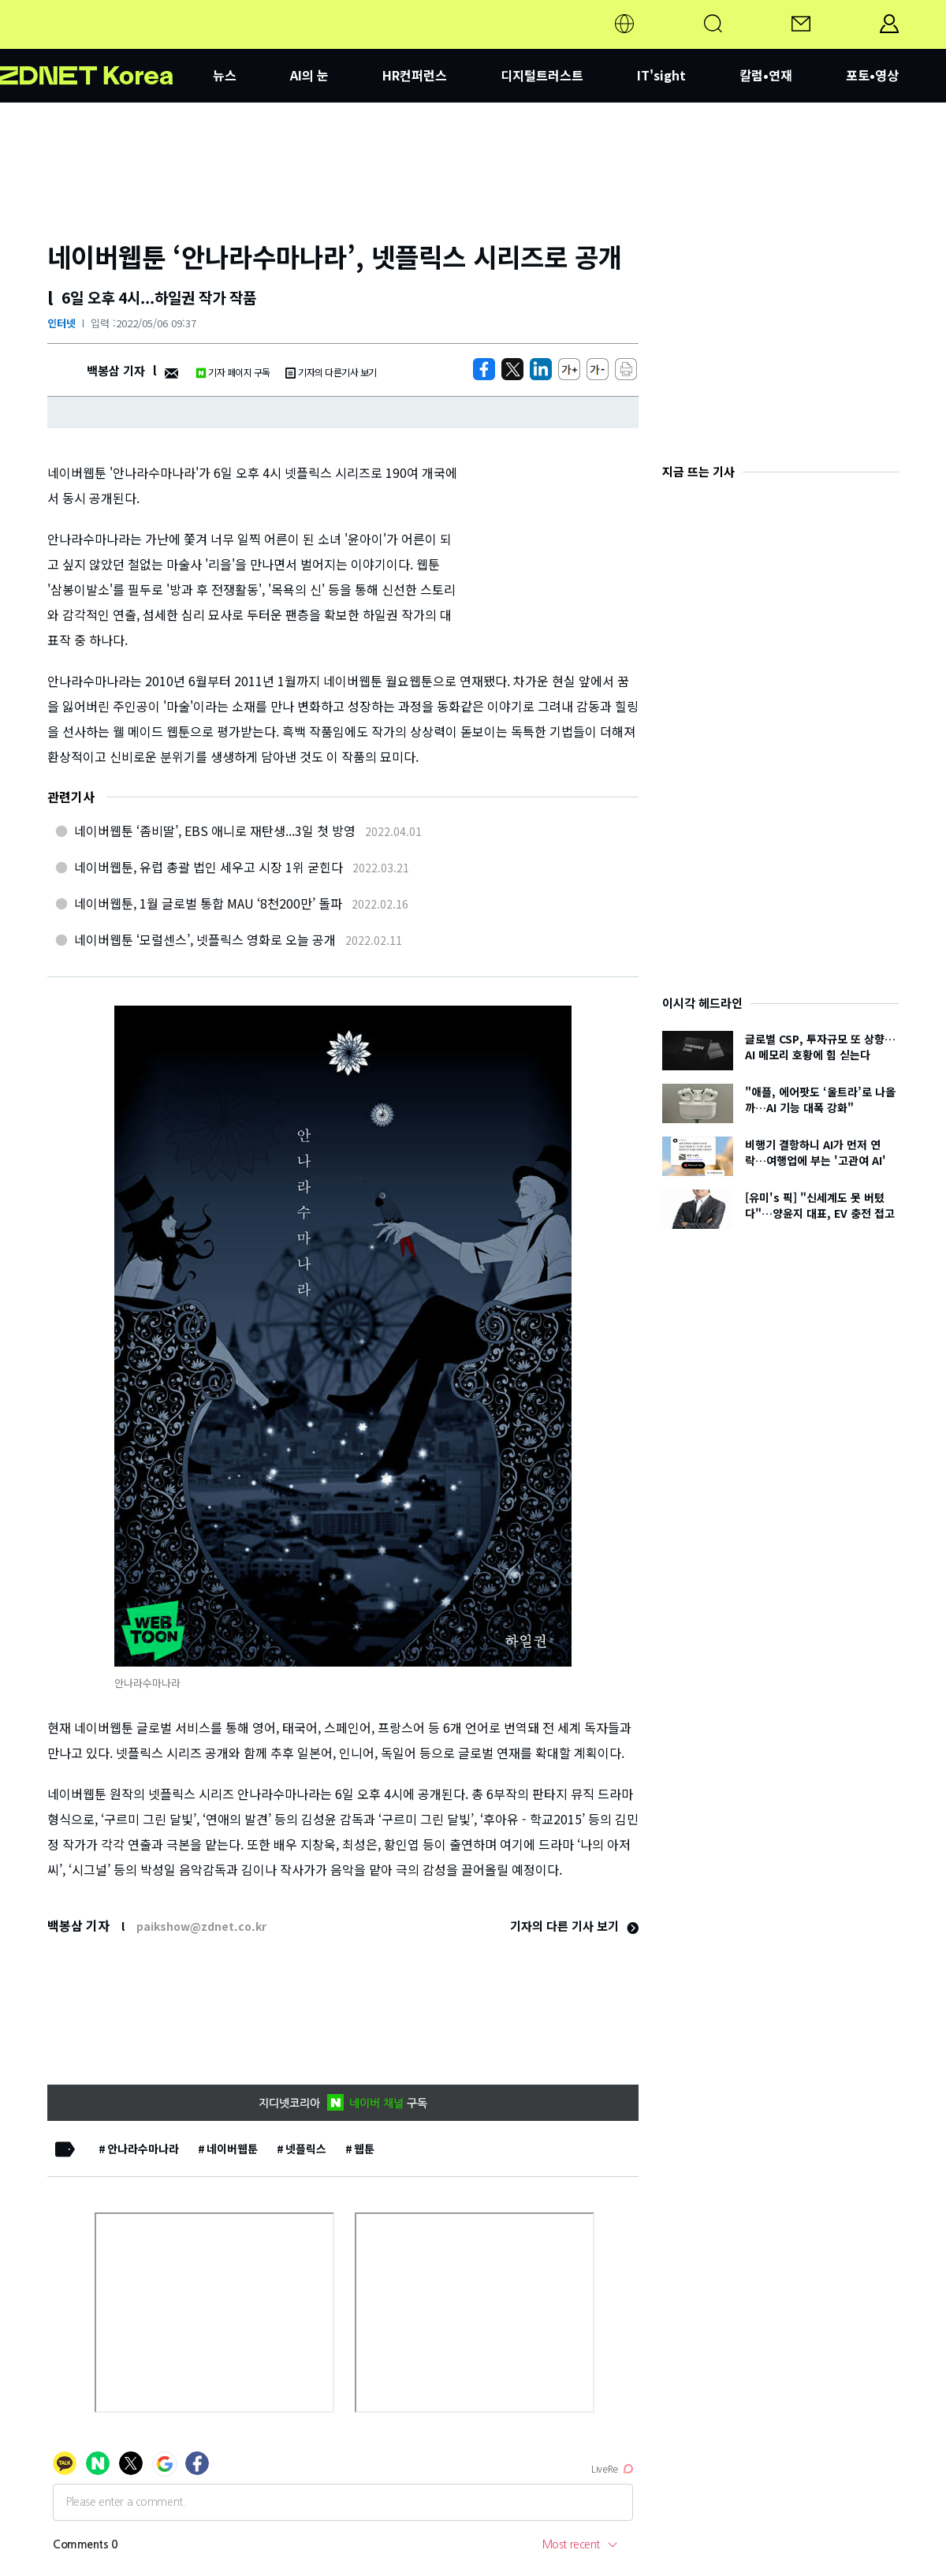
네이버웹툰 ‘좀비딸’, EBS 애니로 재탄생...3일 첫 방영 (215, 830)
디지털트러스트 (542, 74)
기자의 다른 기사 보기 (574, 1925)
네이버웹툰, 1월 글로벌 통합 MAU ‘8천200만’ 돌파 (208, 903)
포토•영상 (872, 74)
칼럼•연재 (765, 74)
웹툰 (364, 2148)
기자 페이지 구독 (233, 372)
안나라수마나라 (143, 2148)
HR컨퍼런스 (414, 74)
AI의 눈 (309, 74)
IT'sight (661, 74)
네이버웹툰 (232, 2148)
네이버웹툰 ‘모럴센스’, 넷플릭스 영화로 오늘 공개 (205, 939)
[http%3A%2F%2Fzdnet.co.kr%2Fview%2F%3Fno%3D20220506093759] (541, 369)
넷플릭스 (305, 2148)
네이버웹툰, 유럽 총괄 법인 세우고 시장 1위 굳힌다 (208, 866)
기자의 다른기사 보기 (331, 372)
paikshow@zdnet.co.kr (201, 1926)
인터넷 (61, 322)
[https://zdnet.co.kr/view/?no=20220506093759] (484, 369)
